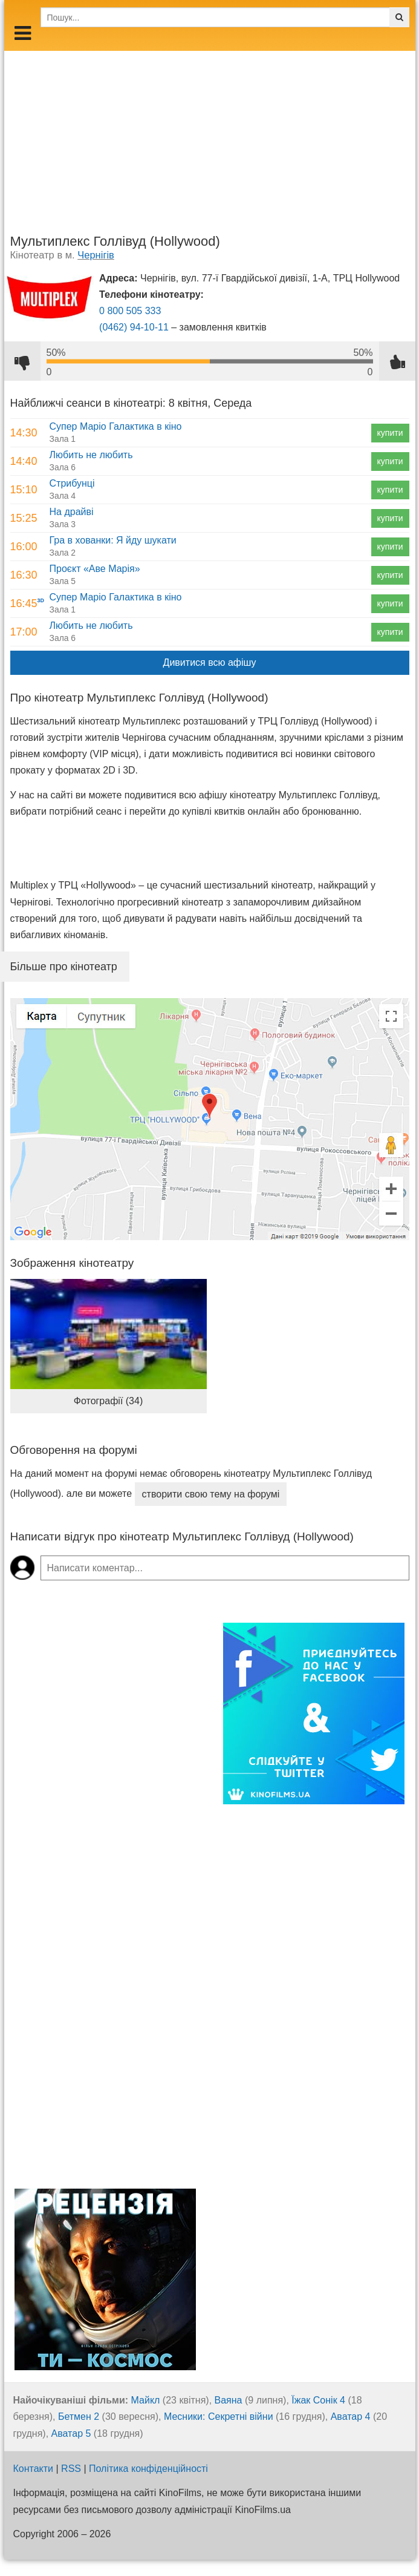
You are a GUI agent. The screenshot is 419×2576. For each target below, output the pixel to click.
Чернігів (95, 254)
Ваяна (228, 2400)
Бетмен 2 (78, 2416)
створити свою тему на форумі (211, 1494)
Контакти (33, 2468)
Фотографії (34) (108, 1401)
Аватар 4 (351, 2416)
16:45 (23, 603)
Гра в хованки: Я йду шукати (113, 540)
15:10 (23, 490)
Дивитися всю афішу (209, 662)
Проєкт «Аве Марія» (95, 569)
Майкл (145, 2400)
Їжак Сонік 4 (318, 2400)
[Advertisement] (209, 135)
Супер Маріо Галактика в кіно (116, 426)
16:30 (23, 575)
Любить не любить (91, 455)
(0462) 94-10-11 (134, 327)
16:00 (23, 546)
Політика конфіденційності (148, 2468)
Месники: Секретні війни (218, 2416)
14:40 (23, 461)
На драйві (72, 512)
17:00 (23, 632)
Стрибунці (72, 483)
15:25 (23, 518)
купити (390, 433)
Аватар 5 (71, 2433)
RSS (71, 2468)
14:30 (23, 433)
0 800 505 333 (130, 311)
